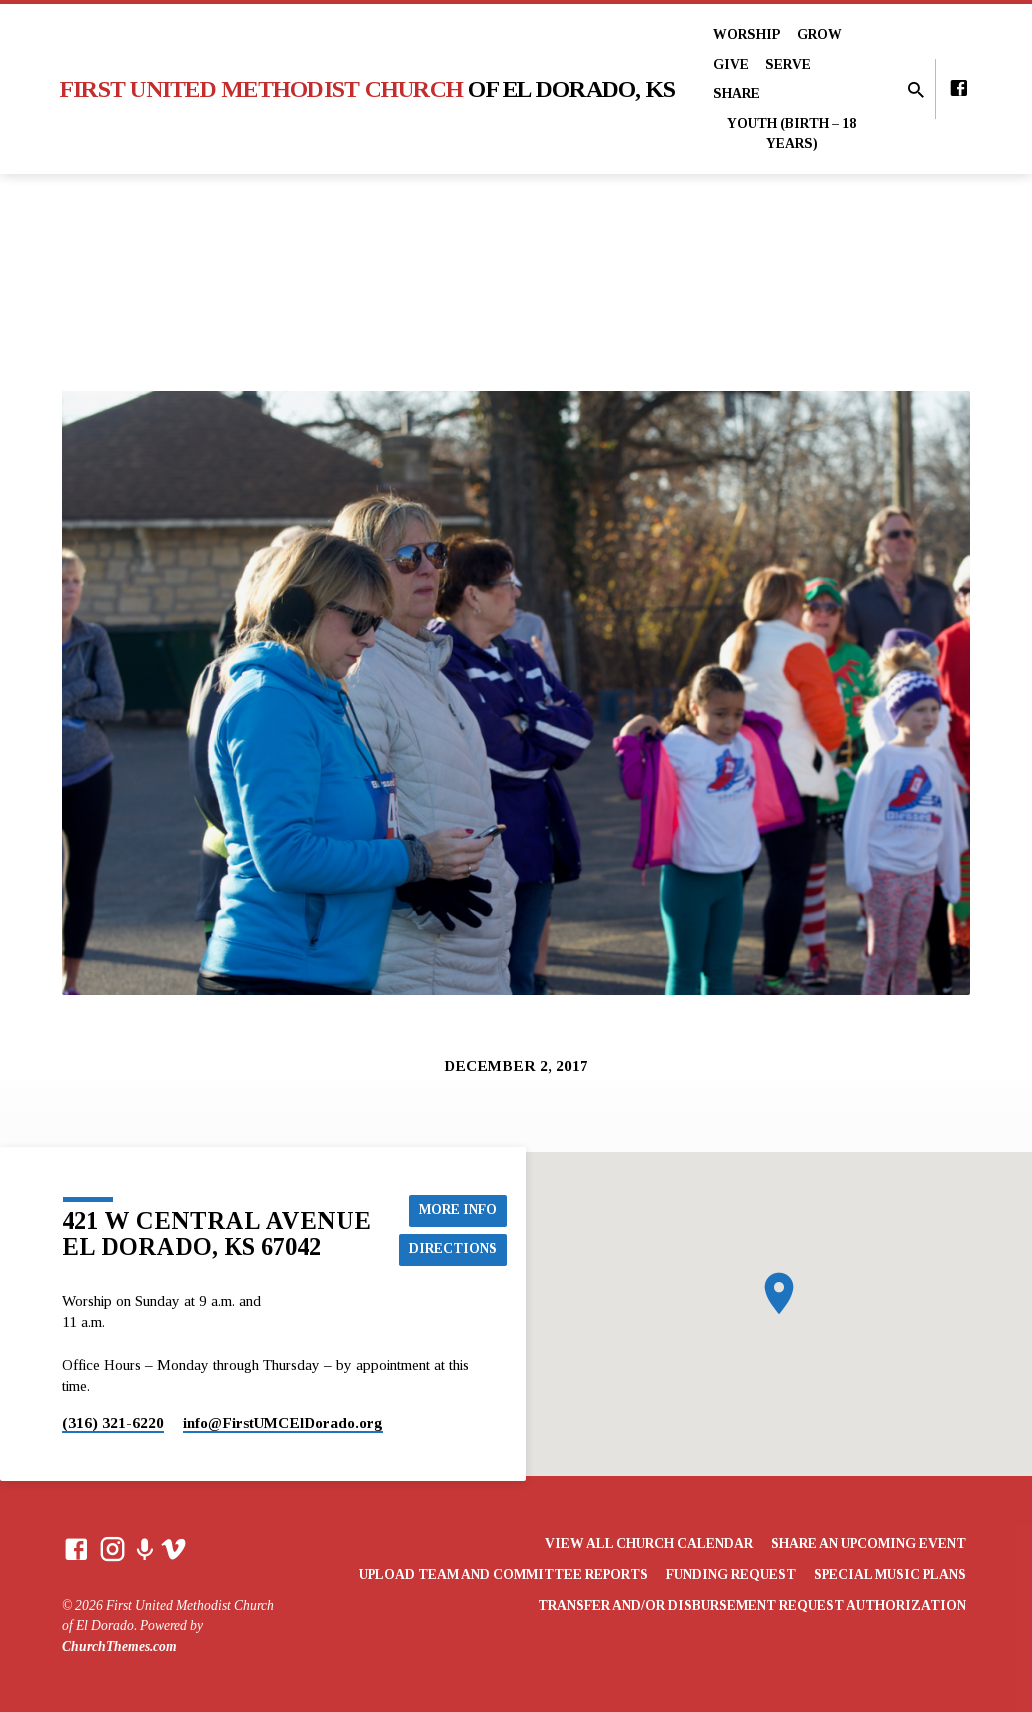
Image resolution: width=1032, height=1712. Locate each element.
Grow (819, 34)
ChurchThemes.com (119, 1646)
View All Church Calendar (649, 1543)
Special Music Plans (890, 1574)
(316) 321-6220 (113, 1422)
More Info (459, 1209)
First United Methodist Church (368, 89)
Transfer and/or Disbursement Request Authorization (752, 1605)
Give (731, 64)
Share (736, 93)
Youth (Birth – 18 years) (791, 134)
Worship (747, 34)
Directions (454, 1249)
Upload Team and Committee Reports (503, 1574)
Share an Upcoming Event (868, 1543)
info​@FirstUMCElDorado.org (283, 1422)
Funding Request (731, 1574)
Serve (788, 64)
